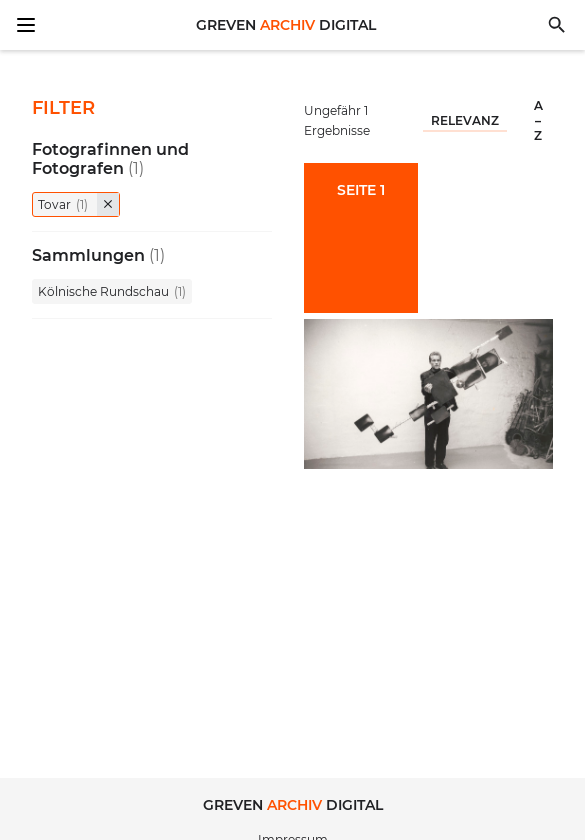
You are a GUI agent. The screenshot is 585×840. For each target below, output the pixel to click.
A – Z (538, 120)
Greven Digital (286, 25)
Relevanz (465, 120)
